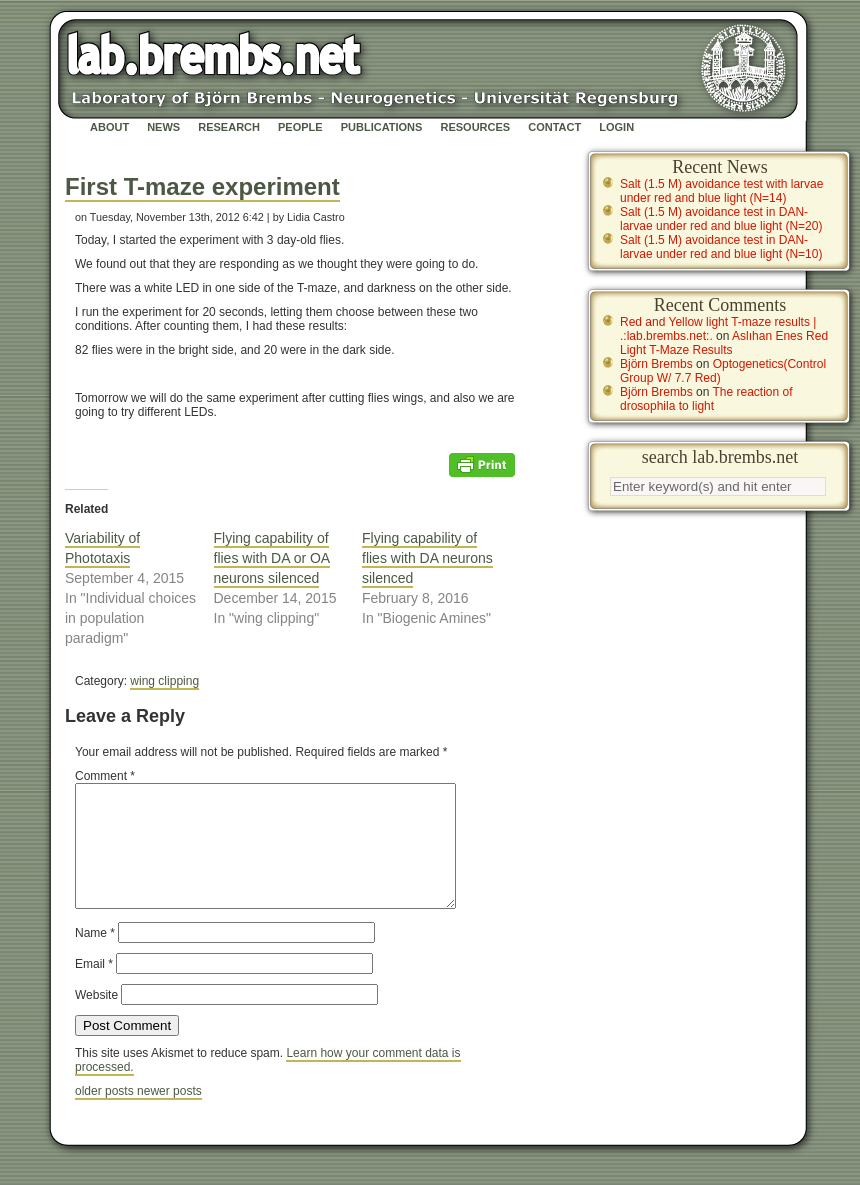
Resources (475, 127)
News (163, 127)
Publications (382, 127)
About (109, 127)
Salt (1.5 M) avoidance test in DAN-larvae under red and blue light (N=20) (721, 219)
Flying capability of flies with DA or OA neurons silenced (272, 558)
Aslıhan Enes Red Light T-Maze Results (724, 343)
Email (94, 988)
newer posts (169, 1115)
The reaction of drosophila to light (706, 399)
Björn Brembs (656, 364)
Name (95, 957)
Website (96, 1019)
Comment (105, 776)
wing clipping (164, 681)
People (300, 127)
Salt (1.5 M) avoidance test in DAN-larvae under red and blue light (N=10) (721, 247)
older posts (106, 1115)
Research (229, 127)
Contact (554, 127)
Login (616, 127)
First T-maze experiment (202, 186)
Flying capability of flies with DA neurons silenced (427, 558)
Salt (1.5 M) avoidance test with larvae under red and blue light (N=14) (721, 191)
